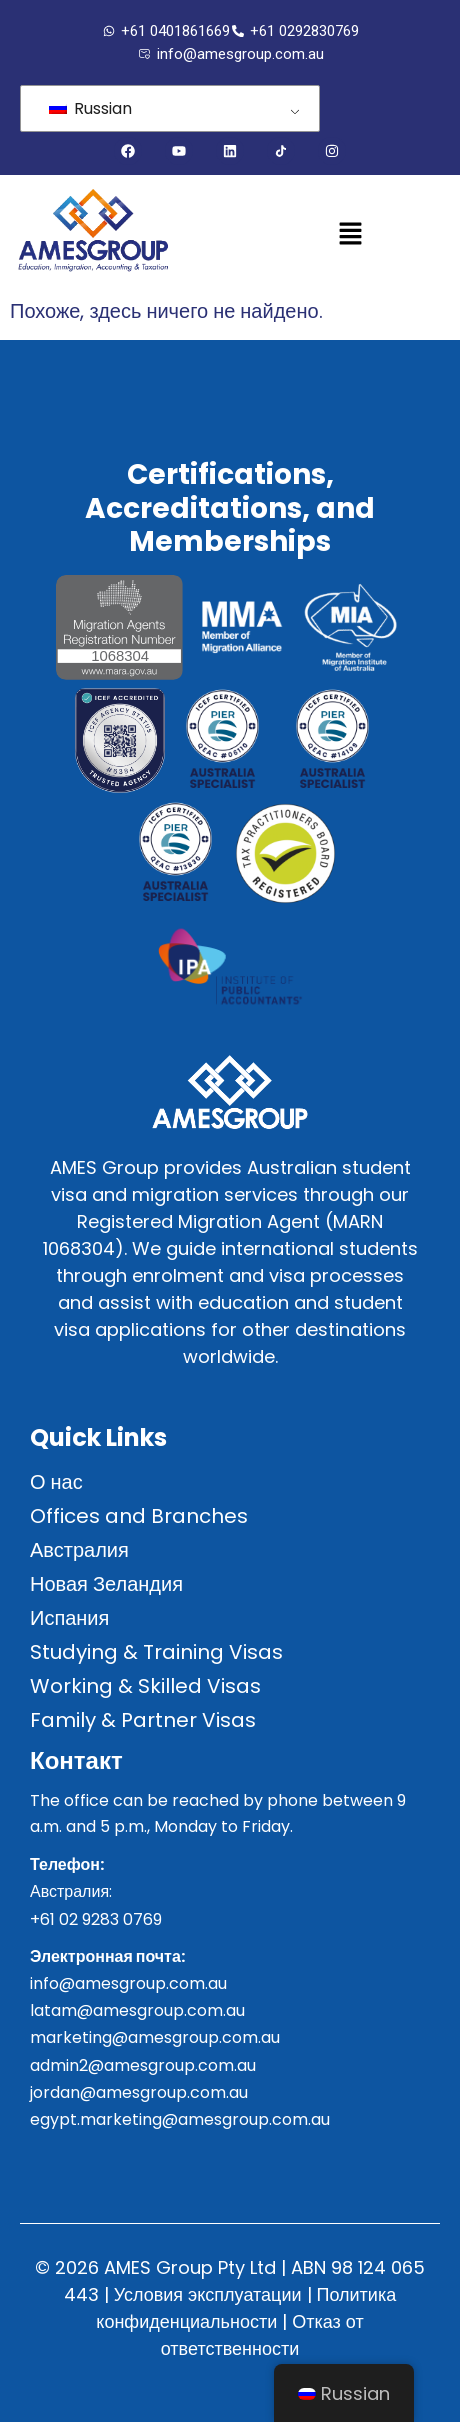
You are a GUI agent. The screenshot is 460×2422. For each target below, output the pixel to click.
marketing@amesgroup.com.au (155, 2037)
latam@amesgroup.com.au (137, 2010)
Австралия (79, 1550)
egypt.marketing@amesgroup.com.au (180, 2119)
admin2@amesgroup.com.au (143, 2065)
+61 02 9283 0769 (96, 1919)
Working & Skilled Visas (145, 1686)
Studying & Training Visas (156, 1652)
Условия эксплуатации (208, 2294)
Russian (90, 108)
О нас (56, 1482)
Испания (69, 1618)
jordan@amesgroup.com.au (139, 2092)
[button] (350, 235)
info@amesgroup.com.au (128, 1983)
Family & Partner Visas (143, 1720)
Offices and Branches (139, 1516)
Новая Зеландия (106, 1584)
